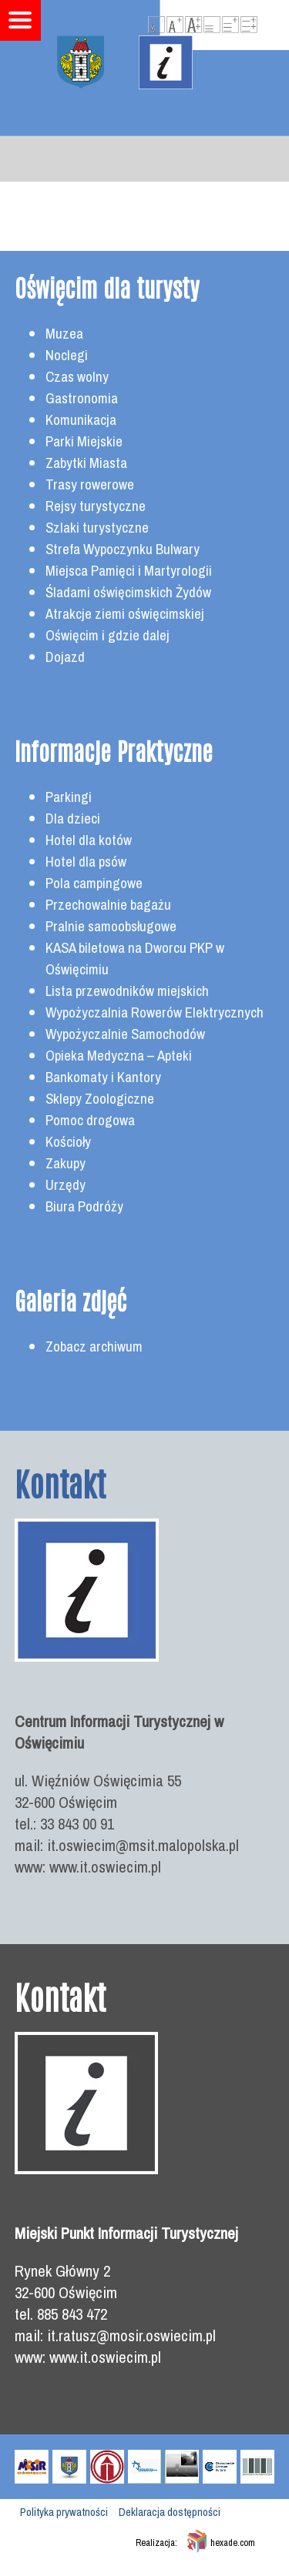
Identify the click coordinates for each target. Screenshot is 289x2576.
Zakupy (65, 1163)
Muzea (64, 333)
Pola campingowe (94, 883)
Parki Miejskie (84, 441)
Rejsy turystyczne (95, 506)
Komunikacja (80, 419)
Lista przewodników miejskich (127, 991)
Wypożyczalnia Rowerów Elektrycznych (154, 1012)
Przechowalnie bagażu (108, 904)
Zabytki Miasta (86, 463)
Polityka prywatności (64, 2512)
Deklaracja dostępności (169, 2512)
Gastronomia (81, 398)
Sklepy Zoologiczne (99, 1098)
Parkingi (68, 797)
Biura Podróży (84, 1206)
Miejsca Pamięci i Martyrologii (128, 570)
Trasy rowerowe (89, 484)
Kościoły (68, 1141)
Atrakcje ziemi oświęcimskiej (124, 613)
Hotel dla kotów (88, 840)
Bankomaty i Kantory (103, 1077)
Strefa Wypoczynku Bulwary (122, 549)
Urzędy (65, 1184)
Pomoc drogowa (90, 1120)
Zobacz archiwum (94, 1346)
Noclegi (66, 355)
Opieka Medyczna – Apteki (118, 1055)
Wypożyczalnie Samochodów (125, 1034)
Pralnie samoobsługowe (110, 926)
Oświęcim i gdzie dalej (107, 635)
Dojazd (65, 657)
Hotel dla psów (85, 861)
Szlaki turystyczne (97, 527)
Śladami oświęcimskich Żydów (128, 592)
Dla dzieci (72, 818)
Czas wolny (77, 376)
